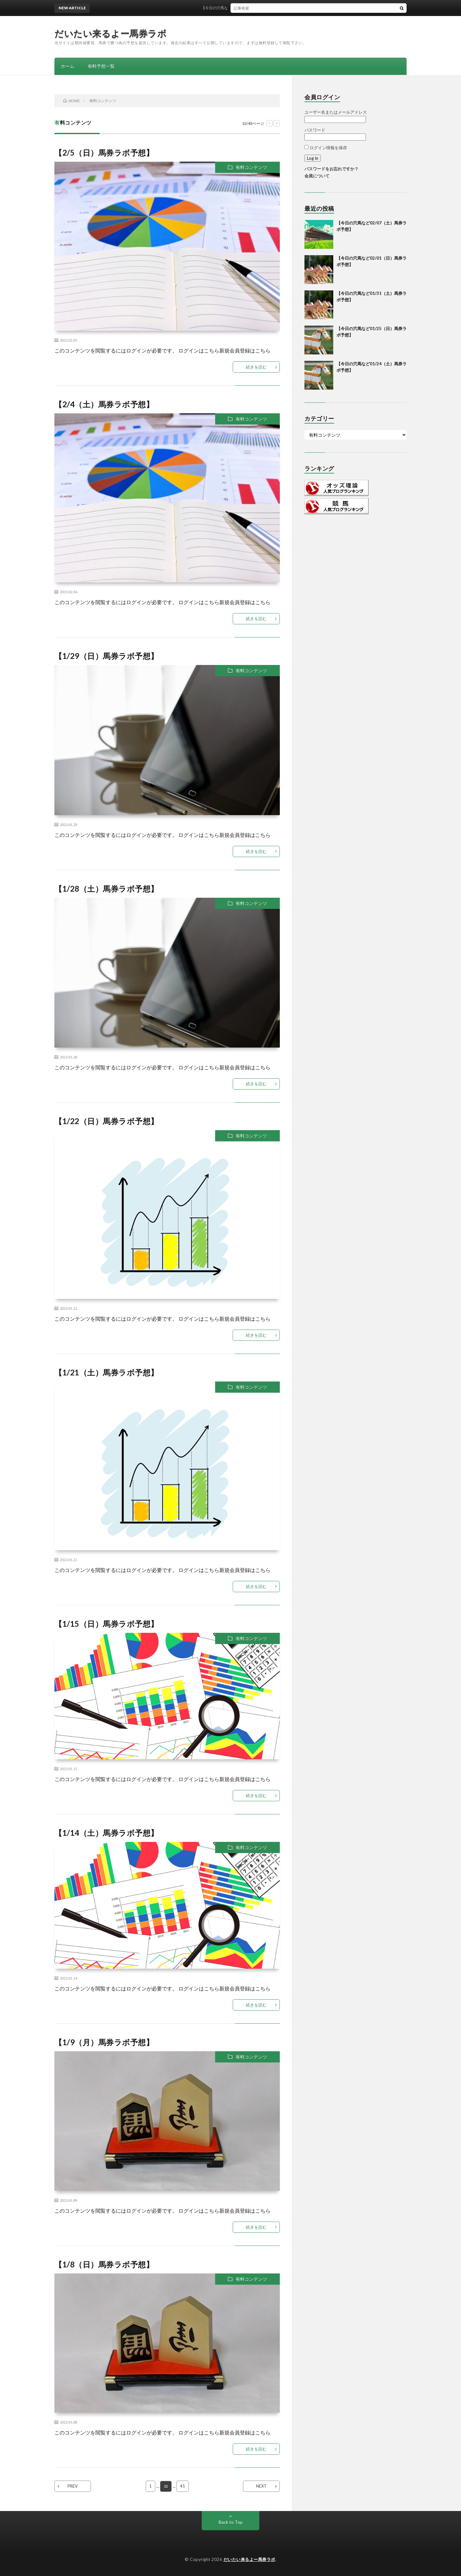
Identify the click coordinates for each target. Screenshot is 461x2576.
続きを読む (256, 366)
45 (182, 2486)
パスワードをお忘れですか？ (331, 168)
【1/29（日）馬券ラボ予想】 (106, 655)
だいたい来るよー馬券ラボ (110, 33)
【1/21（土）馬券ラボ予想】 (106, 1372)
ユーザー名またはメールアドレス (335, 112)
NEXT (261, 2486)
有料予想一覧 (101, 66)
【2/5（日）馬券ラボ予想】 (104, 152)
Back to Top (231, 2522)
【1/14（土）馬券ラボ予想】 (106, 1832)
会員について (316, 175)
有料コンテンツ (251, 167)
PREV (73, 2486)
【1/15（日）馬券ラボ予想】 (106, 1623)
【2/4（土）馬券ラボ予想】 (104, 404)
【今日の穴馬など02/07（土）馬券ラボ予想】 (249, 7)
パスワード (314, 130)
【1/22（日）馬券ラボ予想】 (106, 1121)
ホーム (67, 66)
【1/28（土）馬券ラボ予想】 (106, 888)
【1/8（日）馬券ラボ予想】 (104, 2264)
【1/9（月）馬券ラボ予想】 (104, 2042)
